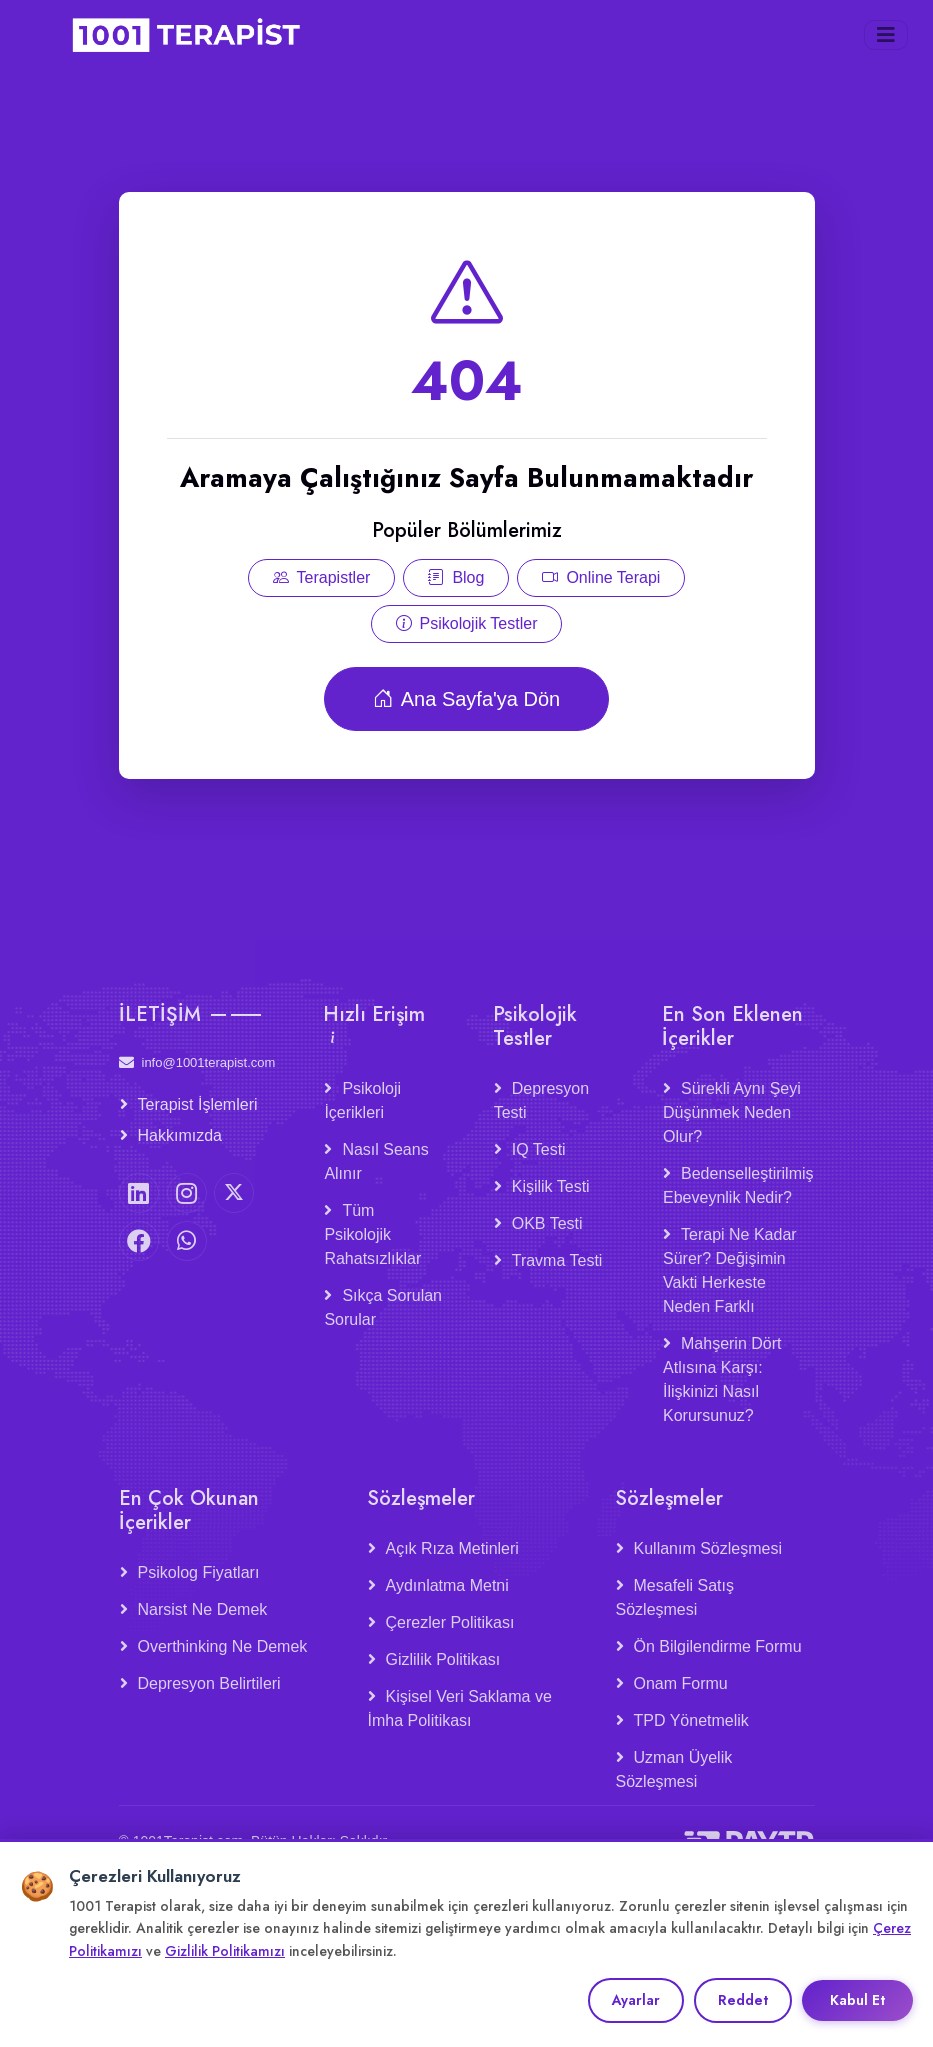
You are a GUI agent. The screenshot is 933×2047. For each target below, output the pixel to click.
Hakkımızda (180, 1135)
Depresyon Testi (541, 1100)
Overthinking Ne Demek (223, 1646)
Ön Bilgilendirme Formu (718, 1646)
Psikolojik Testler (467, 637)
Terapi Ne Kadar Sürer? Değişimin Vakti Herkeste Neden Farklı (730, 1270)
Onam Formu (681, 1683)
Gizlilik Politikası (443, 1659)
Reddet (743, 2000)
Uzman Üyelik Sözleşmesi (674, 1769)
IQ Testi (539, 1149)
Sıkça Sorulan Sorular (383, 1307)
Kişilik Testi (551, 1186)
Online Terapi (601, 591)
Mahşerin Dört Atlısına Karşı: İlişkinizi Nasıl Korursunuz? (722, 1379)
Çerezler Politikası (450, 1622)
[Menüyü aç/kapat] (886, 35)
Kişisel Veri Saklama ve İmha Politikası (460, 1708)
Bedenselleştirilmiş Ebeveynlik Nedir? (738, 1185)
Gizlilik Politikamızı (225, 1951)
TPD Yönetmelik (691, 1720)
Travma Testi (557, 1260)
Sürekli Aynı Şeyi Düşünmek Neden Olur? (732, 1112)
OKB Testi (547, 1223)
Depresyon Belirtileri (209, 1683)
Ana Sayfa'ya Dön (466, 713)
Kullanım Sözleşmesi (708, 1548)
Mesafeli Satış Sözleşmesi (675, 1597)
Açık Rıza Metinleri (452, 1548)
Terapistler (322, 591)
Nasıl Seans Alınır (376, 1161)
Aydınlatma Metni (447, 1585)
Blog (456, 591)
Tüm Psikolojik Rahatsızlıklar (372, 1234)
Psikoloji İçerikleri (362, 1100)
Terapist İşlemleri (198, 1104)
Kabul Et (857, 2000)
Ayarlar (636, 2000)
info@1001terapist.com (197, 1062)
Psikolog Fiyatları (199, 1572)
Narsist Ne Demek (203, 1609)
